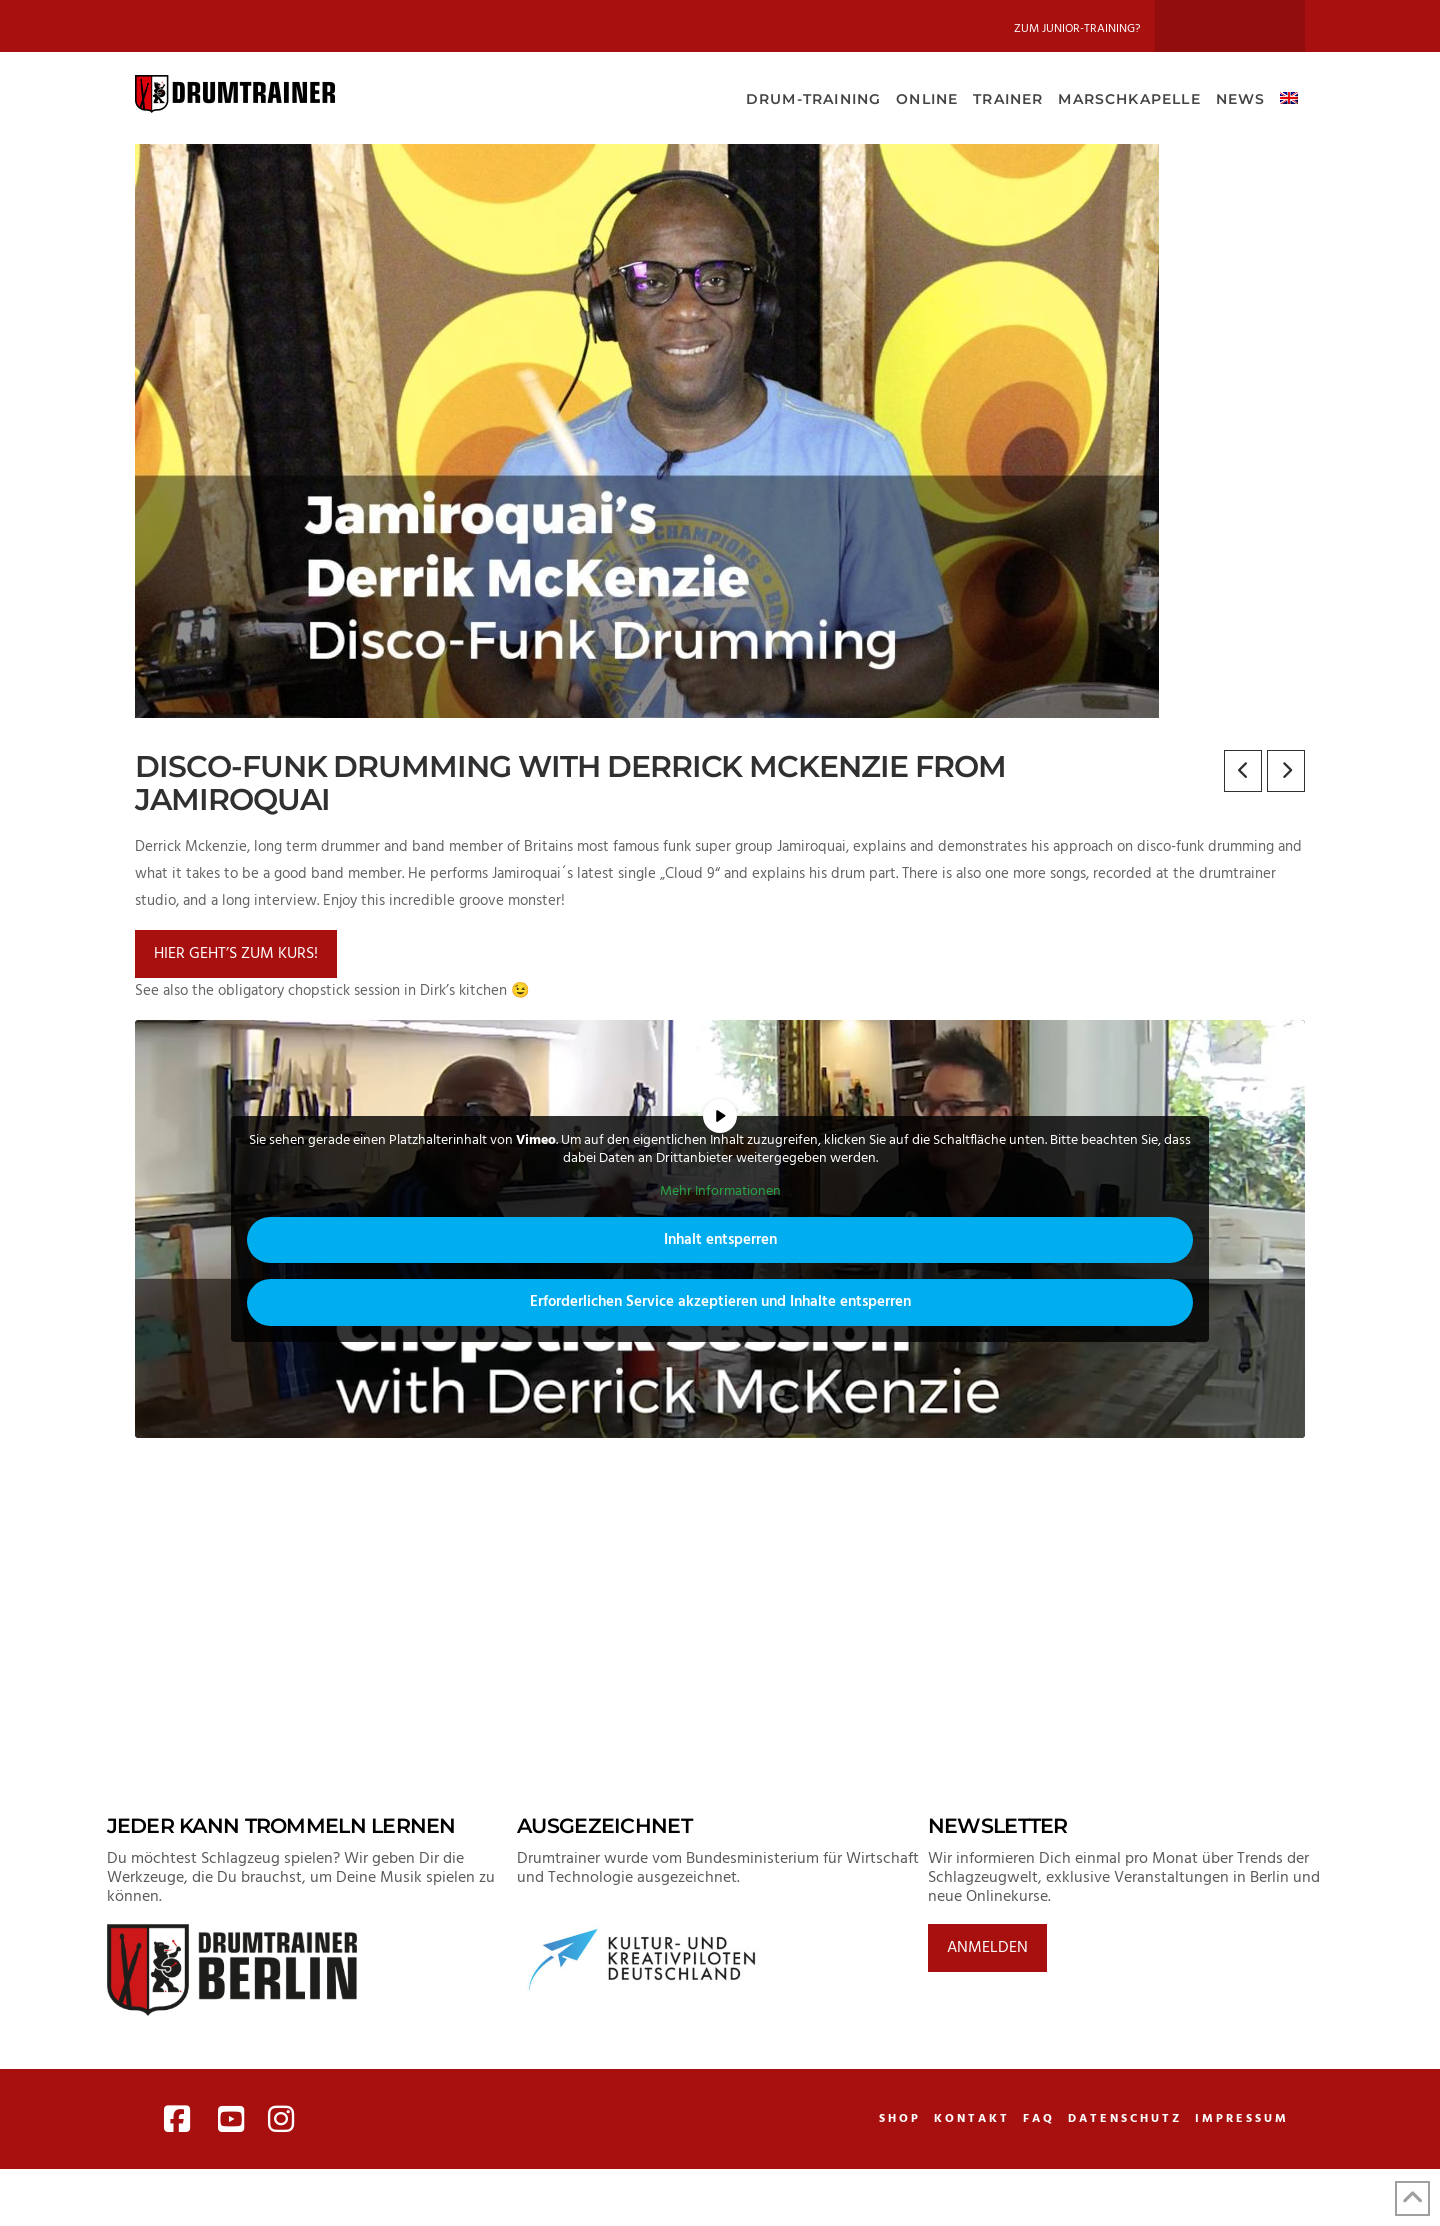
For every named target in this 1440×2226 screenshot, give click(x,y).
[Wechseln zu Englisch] (1288, 97)
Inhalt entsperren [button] (720, 1240)
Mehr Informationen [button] (720, 1192)
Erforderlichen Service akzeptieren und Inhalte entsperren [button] (720, 1302)
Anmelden (987, 1948)
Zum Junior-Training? (1077, 29)
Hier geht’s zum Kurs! (236, 954)
